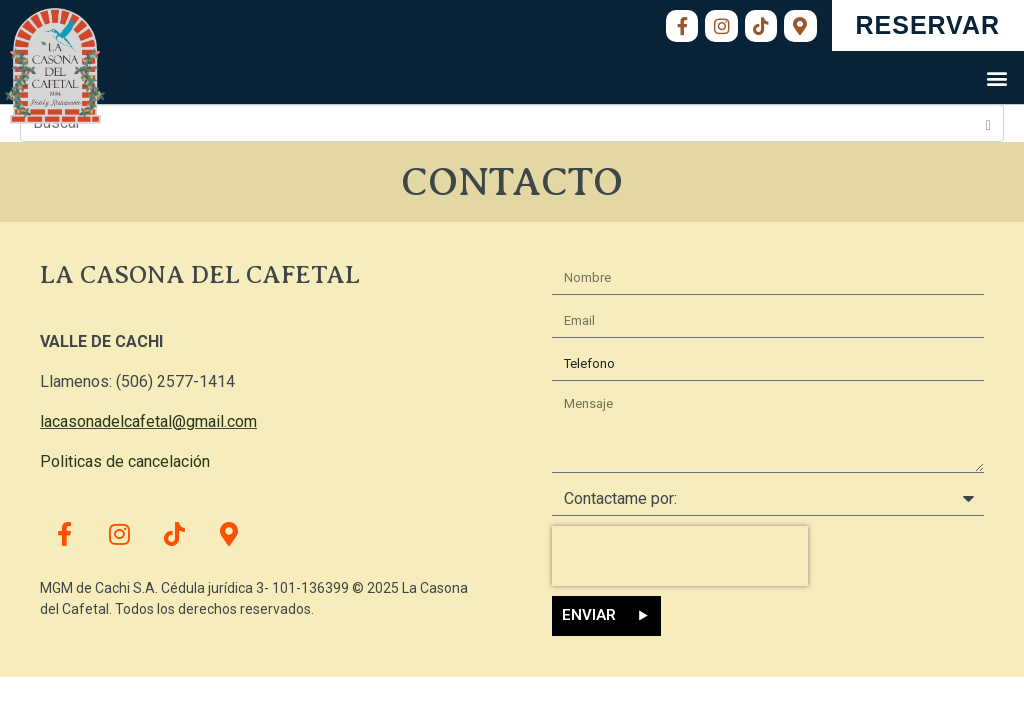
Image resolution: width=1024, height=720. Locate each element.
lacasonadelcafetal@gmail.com (148, 421)
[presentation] (680, 556)
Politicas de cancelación (125, 461)
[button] (997, 78)
